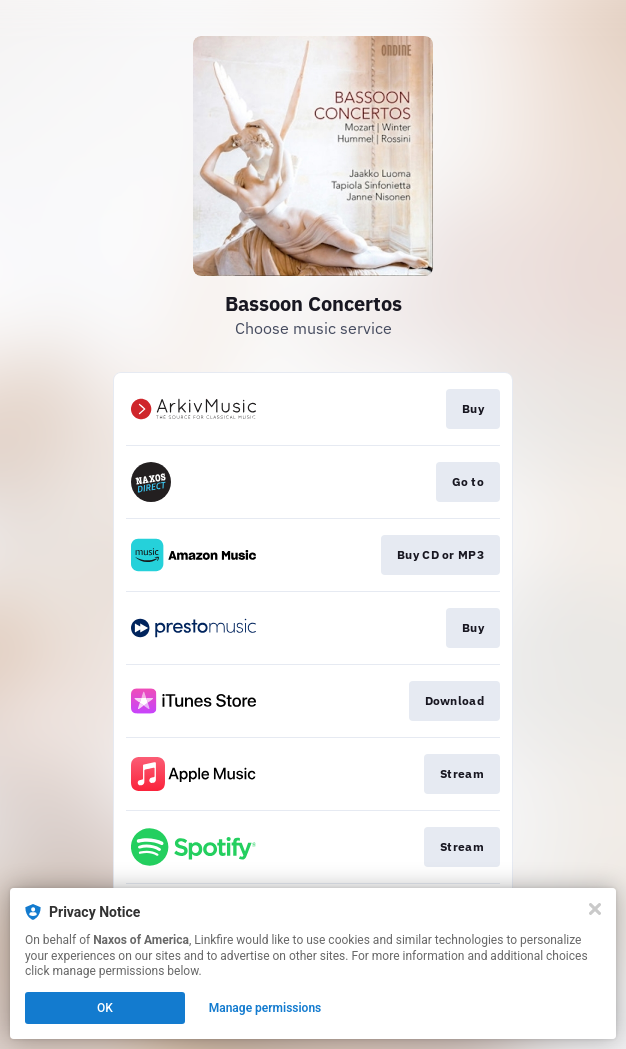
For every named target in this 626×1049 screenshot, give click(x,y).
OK (105, 1008)
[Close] (595, 909)
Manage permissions (265, 1008)
